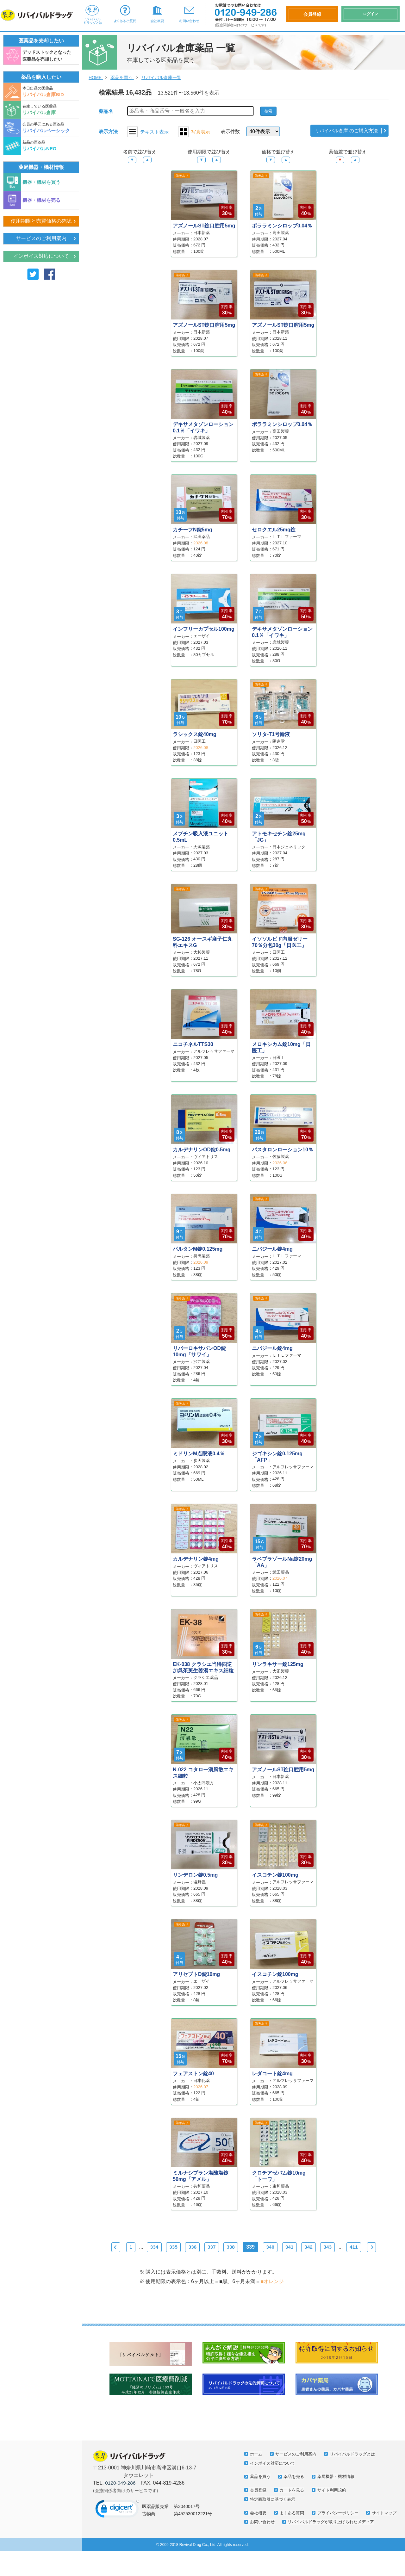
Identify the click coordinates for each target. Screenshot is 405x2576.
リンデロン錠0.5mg (195, 1875)
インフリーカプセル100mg (203, 629)
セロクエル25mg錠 (274, 529)
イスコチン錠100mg (275, 1875)
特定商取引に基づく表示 (273, 2514)
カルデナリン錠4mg (196, 1559)
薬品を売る (295, 2492)
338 (244, 2247)
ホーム (256, 2470)
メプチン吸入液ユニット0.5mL (200, 836)
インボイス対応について (41, 257)
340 (285, 2247)
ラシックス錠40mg (194, 734)
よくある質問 (293, 2528)
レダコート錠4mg (272, 2073)
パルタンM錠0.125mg (197, 1249)
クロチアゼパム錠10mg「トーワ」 (279, 2176)
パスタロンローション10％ (282, 1149)
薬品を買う (260, 2492)
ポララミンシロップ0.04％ (282, 225)
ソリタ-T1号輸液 (271, 734)
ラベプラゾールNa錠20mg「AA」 (282, 1562)
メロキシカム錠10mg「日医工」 (281, 1047)
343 (346, 2247)
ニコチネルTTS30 (193, 1044)
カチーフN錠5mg (192, 529)
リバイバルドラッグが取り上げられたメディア (295, 2546)
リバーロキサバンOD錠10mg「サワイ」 (199, 1351)
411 (374, 2247)
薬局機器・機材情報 (339, 2492)
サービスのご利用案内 (41, 239)
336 (203, 2247)
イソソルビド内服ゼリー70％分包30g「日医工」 (280, 942)
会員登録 (258, 2506)
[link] (117, 2526)
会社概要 (157, 14)
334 (162, 2247)
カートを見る (293, 2506)
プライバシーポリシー (341, 2528)
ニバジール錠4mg (272, 1249)
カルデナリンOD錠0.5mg (201, 1149)
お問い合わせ (189, 14)
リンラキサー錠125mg (277, 1664)
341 (306, 2247)
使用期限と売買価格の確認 (41, 221)
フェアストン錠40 (193, 2073)
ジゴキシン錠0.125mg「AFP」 (277, 1456)
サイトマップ (262, 2537)
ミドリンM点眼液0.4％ (199, 1453)
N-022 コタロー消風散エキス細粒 (203, 1772)
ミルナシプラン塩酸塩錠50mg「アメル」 (200, 2176)
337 (224, 2247)
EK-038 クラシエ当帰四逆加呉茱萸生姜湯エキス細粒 (203, 1667)
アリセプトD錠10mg (196, 1974)
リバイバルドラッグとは (93, 14)
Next (242, 2263)
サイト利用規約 (334, 2506)
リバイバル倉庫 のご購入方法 (344, 130)
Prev (117, 2247)
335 (183, 2247)
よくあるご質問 (125, 14)
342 (326, 2247)
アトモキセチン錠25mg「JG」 (279, 836)
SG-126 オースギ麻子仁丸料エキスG (202, 942)
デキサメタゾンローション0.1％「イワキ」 (203, 427)
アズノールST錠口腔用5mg (204, 225)
